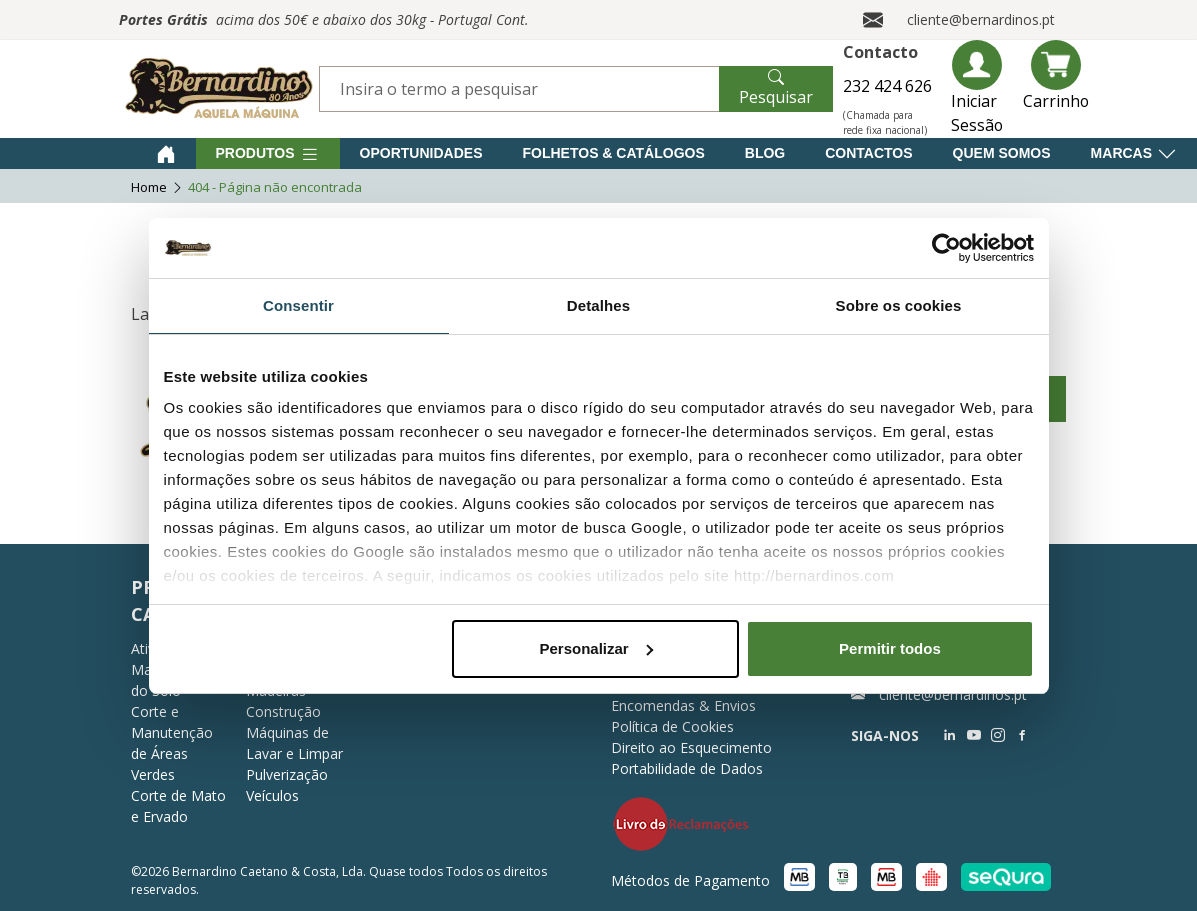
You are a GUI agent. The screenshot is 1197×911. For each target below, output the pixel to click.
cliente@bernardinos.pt (981, 19)
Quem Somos (1002, 153)
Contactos (868, 153)
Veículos (272, 795)
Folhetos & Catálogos (614, 153)
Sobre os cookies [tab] (899, 305)
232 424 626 (887, 86)
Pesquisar (776, 87)
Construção (283, 711)
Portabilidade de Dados (687, 768)
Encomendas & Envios (683, 705)
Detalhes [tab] (598, 305)
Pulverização (287, 774)
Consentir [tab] (298, 305)
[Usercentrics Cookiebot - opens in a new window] (946, 248)
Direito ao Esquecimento (691, 747)
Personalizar (596, 648)
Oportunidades (421, 153)
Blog (765, 153)
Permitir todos (890, 648)
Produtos (268, 154)
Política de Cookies (672, 726)
